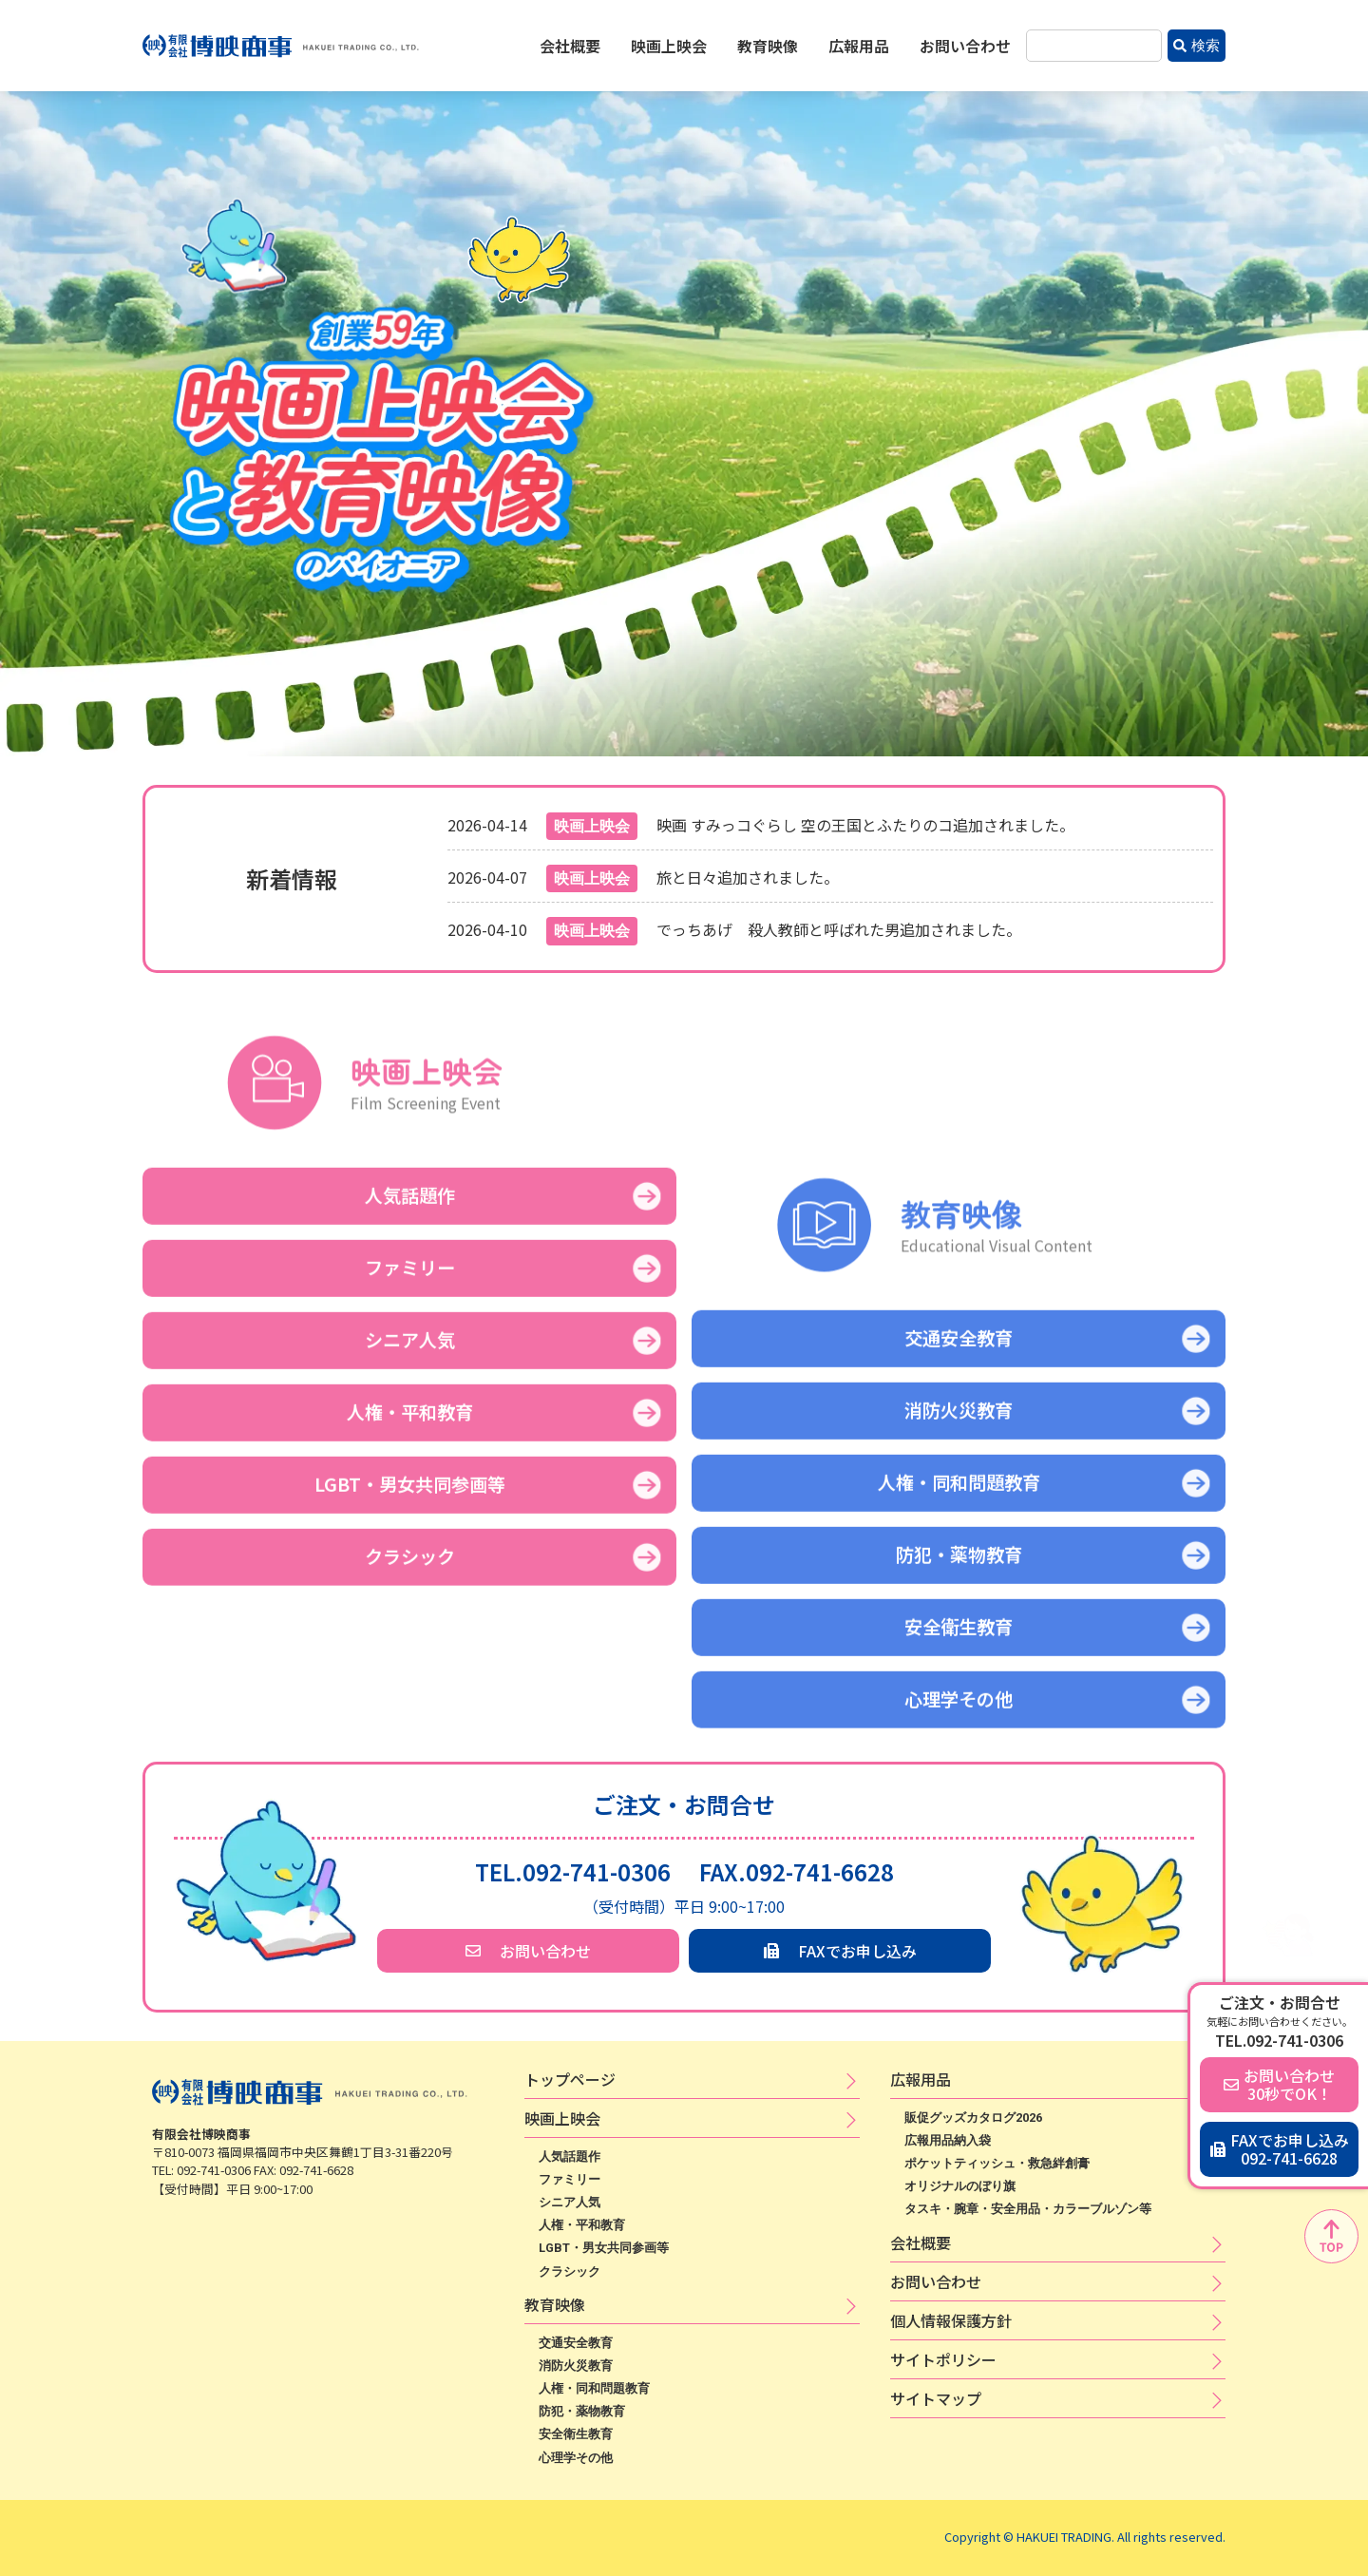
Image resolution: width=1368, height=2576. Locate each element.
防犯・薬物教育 (582, 2411)
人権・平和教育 (582, 2225)
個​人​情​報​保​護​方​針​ (951, 2320)
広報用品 (858, 45)
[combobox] (1094, 46)
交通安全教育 (576, 2343)
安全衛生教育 (576, 2434)
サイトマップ (935, 2398)
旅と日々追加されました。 (747, 877)
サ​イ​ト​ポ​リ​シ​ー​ (943, 2359)
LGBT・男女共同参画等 (604, 2248)
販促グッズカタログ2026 (973, 2117)
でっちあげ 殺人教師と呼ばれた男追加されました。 (838, 929)
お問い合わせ (965, 45)
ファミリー (569, 2179)
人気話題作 (569, 2156)
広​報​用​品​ (920, 2079)
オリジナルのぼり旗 (960, 2186)
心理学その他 (576, 2458)
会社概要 (570, 45)
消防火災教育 (576, 2365)
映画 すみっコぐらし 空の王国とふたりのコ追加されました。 (865, 824)
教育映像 (767, 45)
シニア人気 (569, 2202)
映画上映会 (669, 45)
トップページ (570, 2079)
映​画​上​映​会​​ (562, 2118)
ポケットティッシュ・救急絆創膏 (997, 2163)
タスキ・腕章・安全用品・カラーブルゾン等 (1027, 2209)
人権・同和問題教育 (594, 2388)
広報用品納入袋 (947, 2140)
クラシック (569, 2271)
